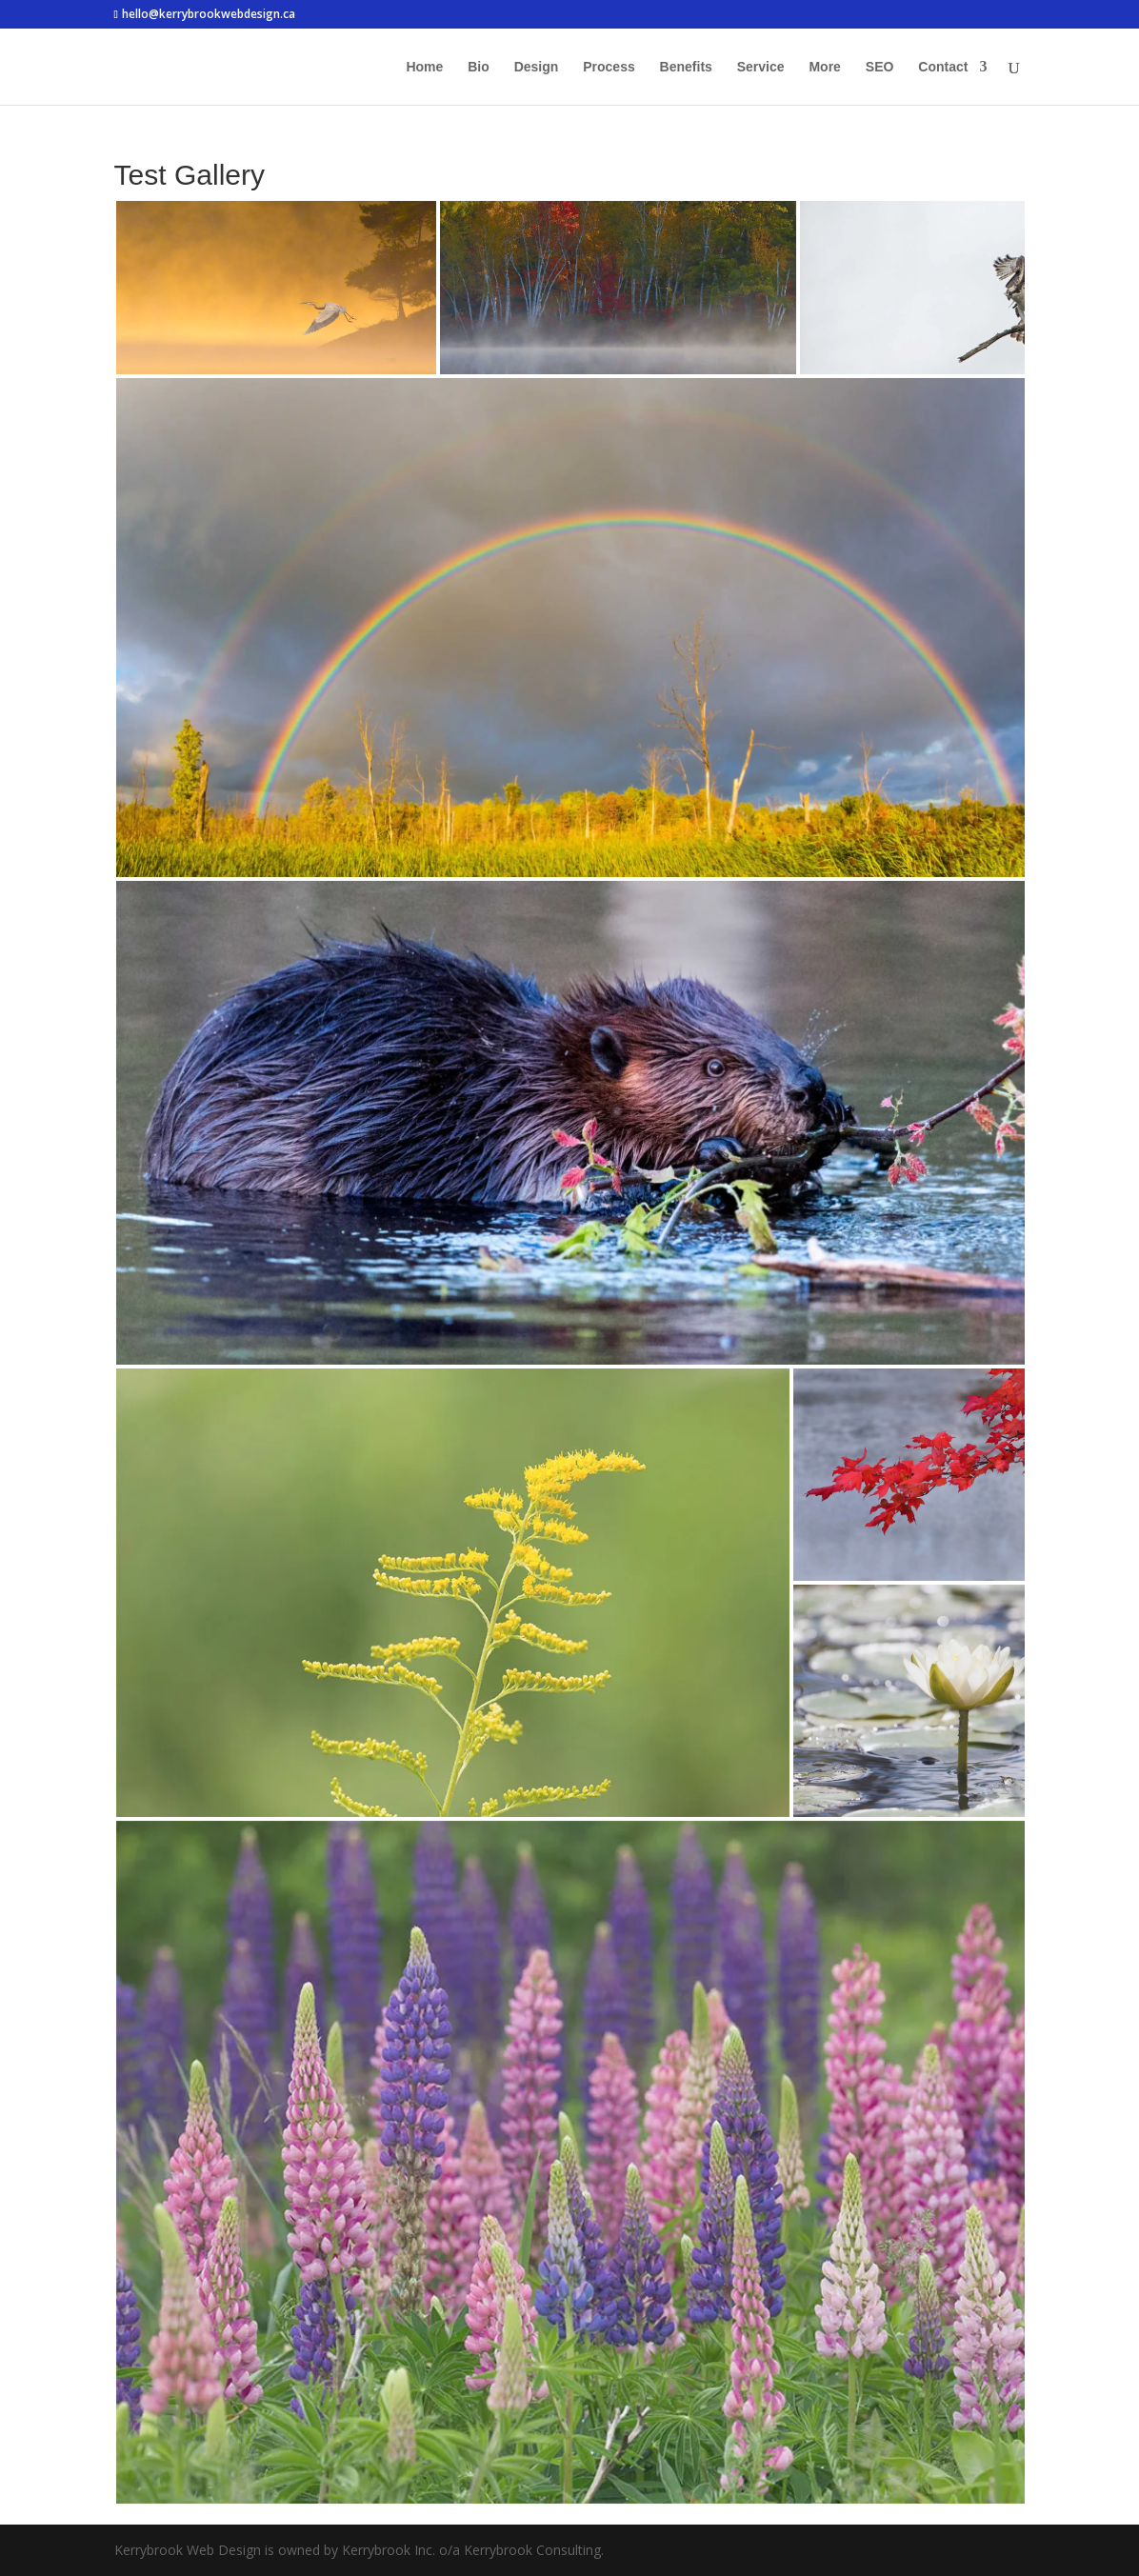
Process (608, 67)
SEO (880, 67)
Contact (943, 67)
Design (536, 67)
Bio (479, 67)
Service (761, 67)
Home (424, 67)
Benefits (686, 67)
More (824, 67)
